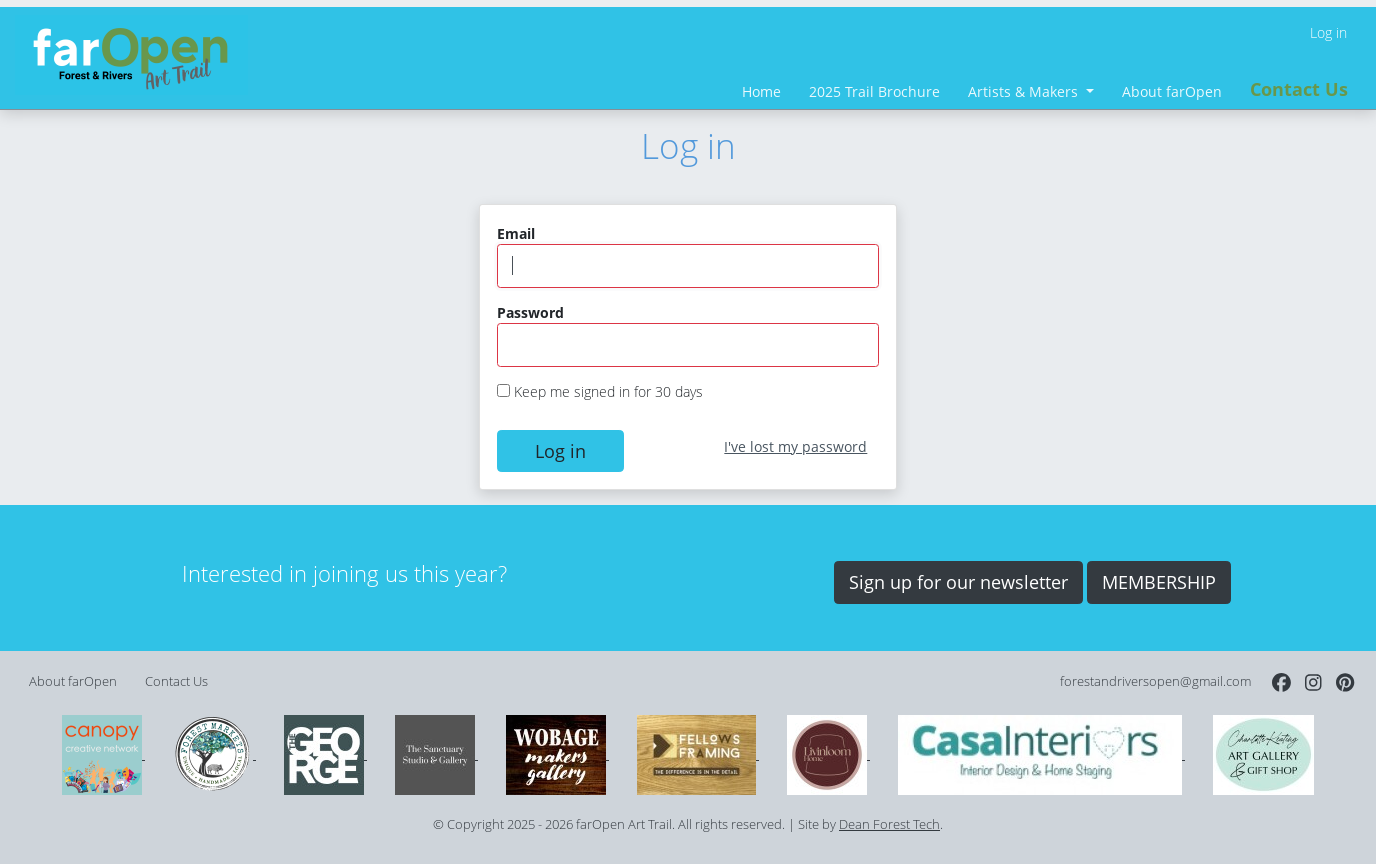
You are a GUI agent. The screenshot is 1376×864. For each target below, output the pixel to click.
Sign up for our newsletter (958, 582)
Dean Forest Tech (889, 824)
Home (761, 91)
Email (516, 233)
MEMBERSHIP (1159, 582)
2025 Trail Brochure (874, 91)
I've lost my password (795, 446)
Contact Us (1299, 89)
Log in (1328, 32)
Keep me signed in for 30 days (608, 391)
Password (530, 312)
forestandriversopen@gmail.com (1155, 681)
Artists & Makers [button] (1025, 91)
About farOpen (1172, 91)
